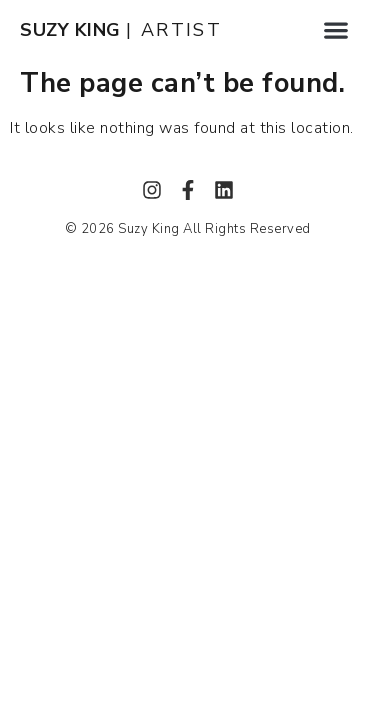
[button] (335, 30)
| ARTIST (121, 30)
